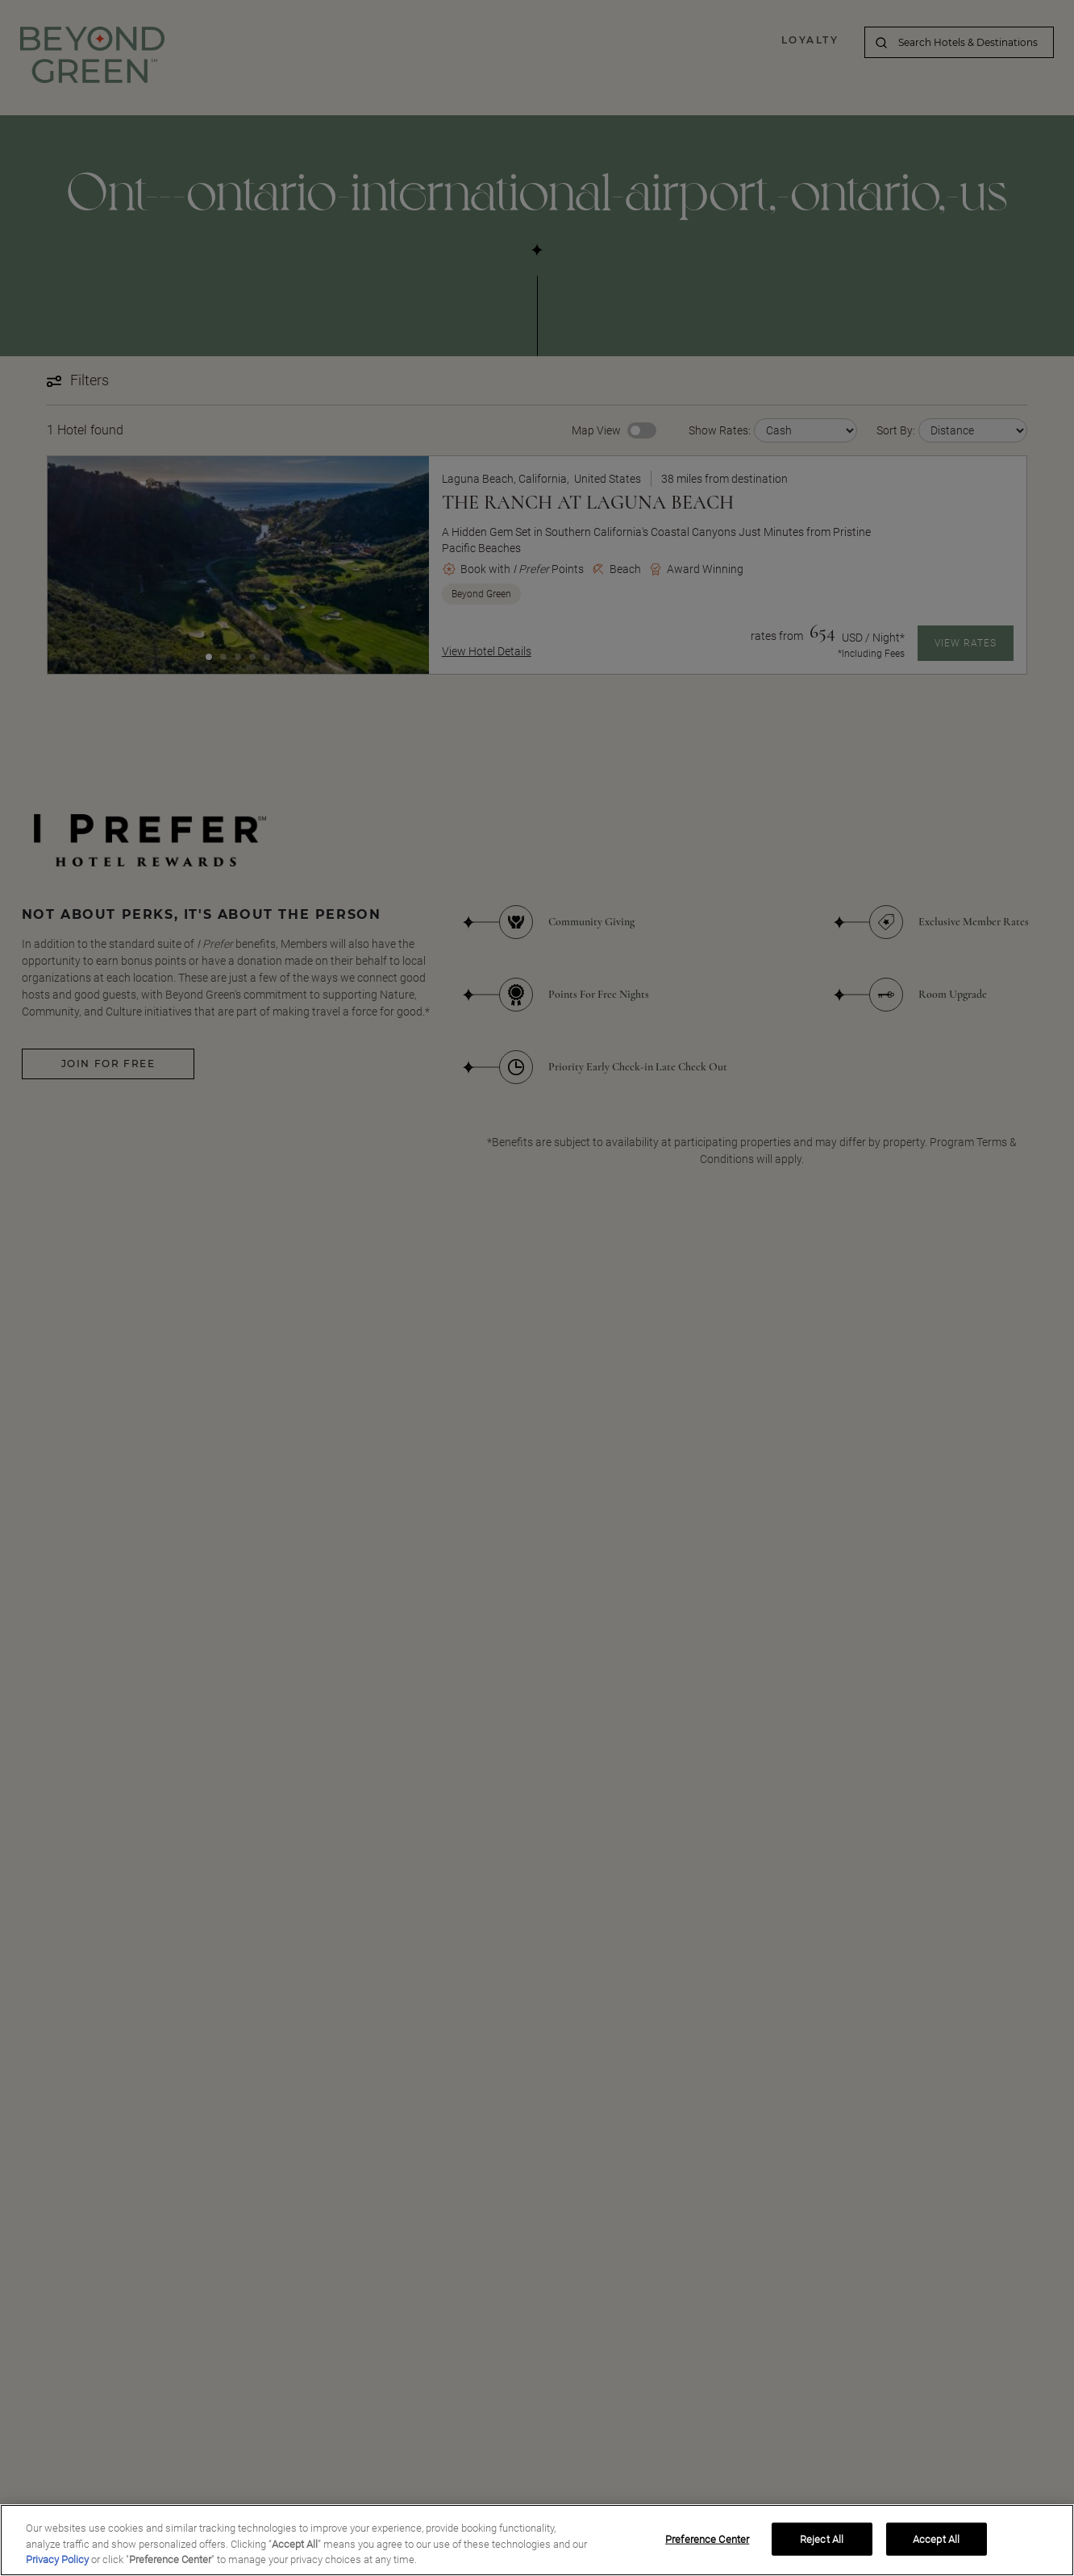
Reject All (821, 2544)
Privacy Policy (57, 2565)
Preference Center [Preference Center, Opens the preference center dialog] (707, 2544)
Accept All (936, 2544)
